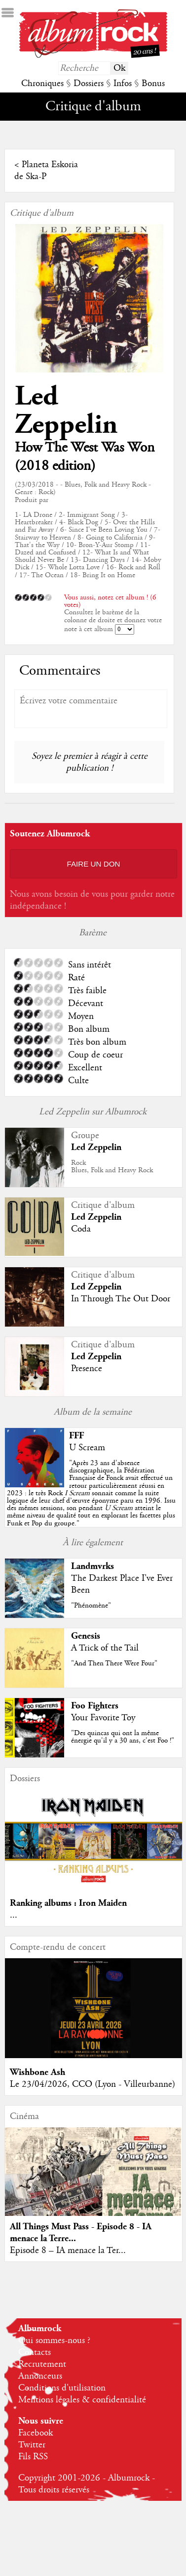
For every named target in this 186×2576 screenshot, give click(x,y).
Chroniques (42, 84)
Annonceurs (40, 2376)
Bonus (153, 84)
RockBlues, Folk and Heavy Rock (112, 1166)
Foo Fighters (94, 1705)
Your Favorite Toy (103, 1718)
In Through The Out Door (120, 1299)
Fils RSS (33, 2457)
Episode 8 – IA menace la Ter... (68, 2250)
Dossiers (89, 84)
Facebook (35, 2433)
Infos (122, 84)
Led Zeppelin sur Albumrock (93, 1112)
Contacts (34, 2352)
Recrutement (42, 2364)
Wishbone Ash (37, 2072)
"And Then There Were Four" (114, 1663)
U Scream (87, 1448)
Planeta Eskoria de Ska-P (46, 171)
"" (91, 1493)
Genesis (85, 1636)
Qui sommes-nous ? (54, 2340)
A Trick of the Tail (105, 1648)
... (13, 1915)
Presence (86, 1369)
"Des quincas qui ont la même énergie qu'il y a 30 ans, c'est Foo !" (122, 1737)
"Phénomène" (91, 1605)
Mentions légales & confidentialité (82, 2400)
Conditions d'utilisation (62, 2388)
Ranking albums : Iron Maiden (68, 1903)
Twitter (31, 2445)
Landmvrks (92, 1566)
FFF (76, 1435)
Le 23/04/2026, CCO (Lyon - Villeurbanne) (92, 2084)
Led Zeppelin (66, 410)
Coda (81, 1229)
